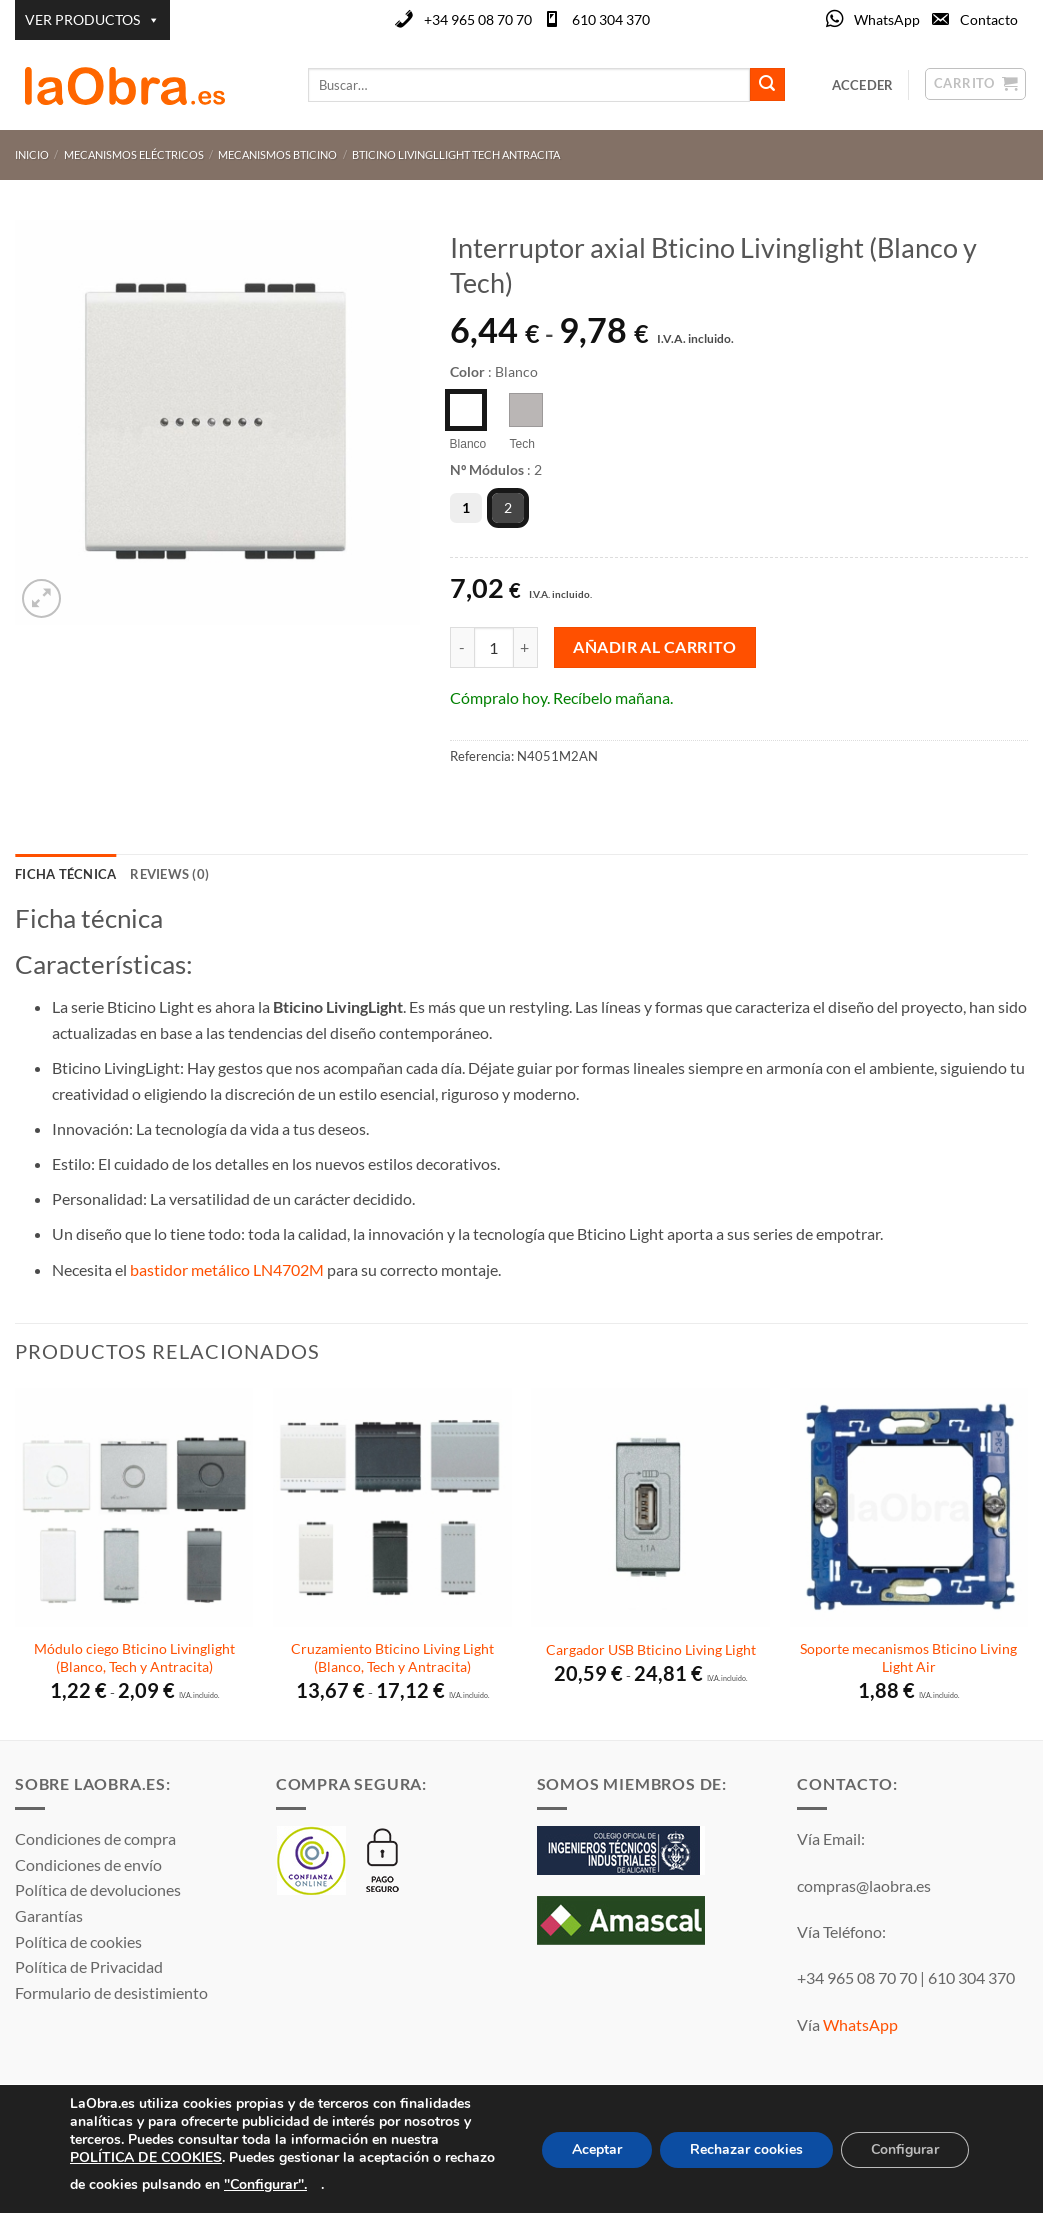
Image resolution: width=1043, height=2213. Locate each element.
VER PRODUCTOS (92, 20)
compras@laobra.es (864, 1885)
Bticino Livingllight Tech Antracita (456, 154)
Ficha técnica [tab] (65, 874)
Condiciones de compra (95, 1838)
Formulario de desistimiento (111, 1992)
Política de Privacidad (89, 1966)
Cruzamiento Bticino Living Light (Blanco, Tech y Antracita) (392, 1658)
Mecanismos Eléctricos (134, 154)
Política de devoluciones (98, 1889)
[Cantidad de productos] (494, 647)
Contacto (989, 19)
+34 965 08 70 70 (478, 19)
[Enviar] (767, 85)
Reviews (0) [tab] (169, 874)
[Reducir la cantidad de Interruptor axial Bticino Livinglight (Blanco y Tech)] (462, 647)
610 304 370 (611, 19)
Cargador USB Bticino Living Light (651, 1649)
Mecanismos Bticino (277, 154)
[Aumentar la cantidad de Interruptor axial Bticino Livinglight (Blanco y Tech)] (526, 647)
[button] (41, 598)
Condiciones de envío (88, 1864)
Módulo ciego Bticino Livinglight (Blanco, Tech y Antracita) (134, 1658)
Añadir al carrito (654, 647)
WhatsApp (887, 19)
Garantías (49, 1915)
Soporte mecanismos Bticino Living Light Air (908, 1658)
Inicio (32, 154)
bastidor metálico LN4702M (227, 1269)
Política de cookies (78, 1941)
